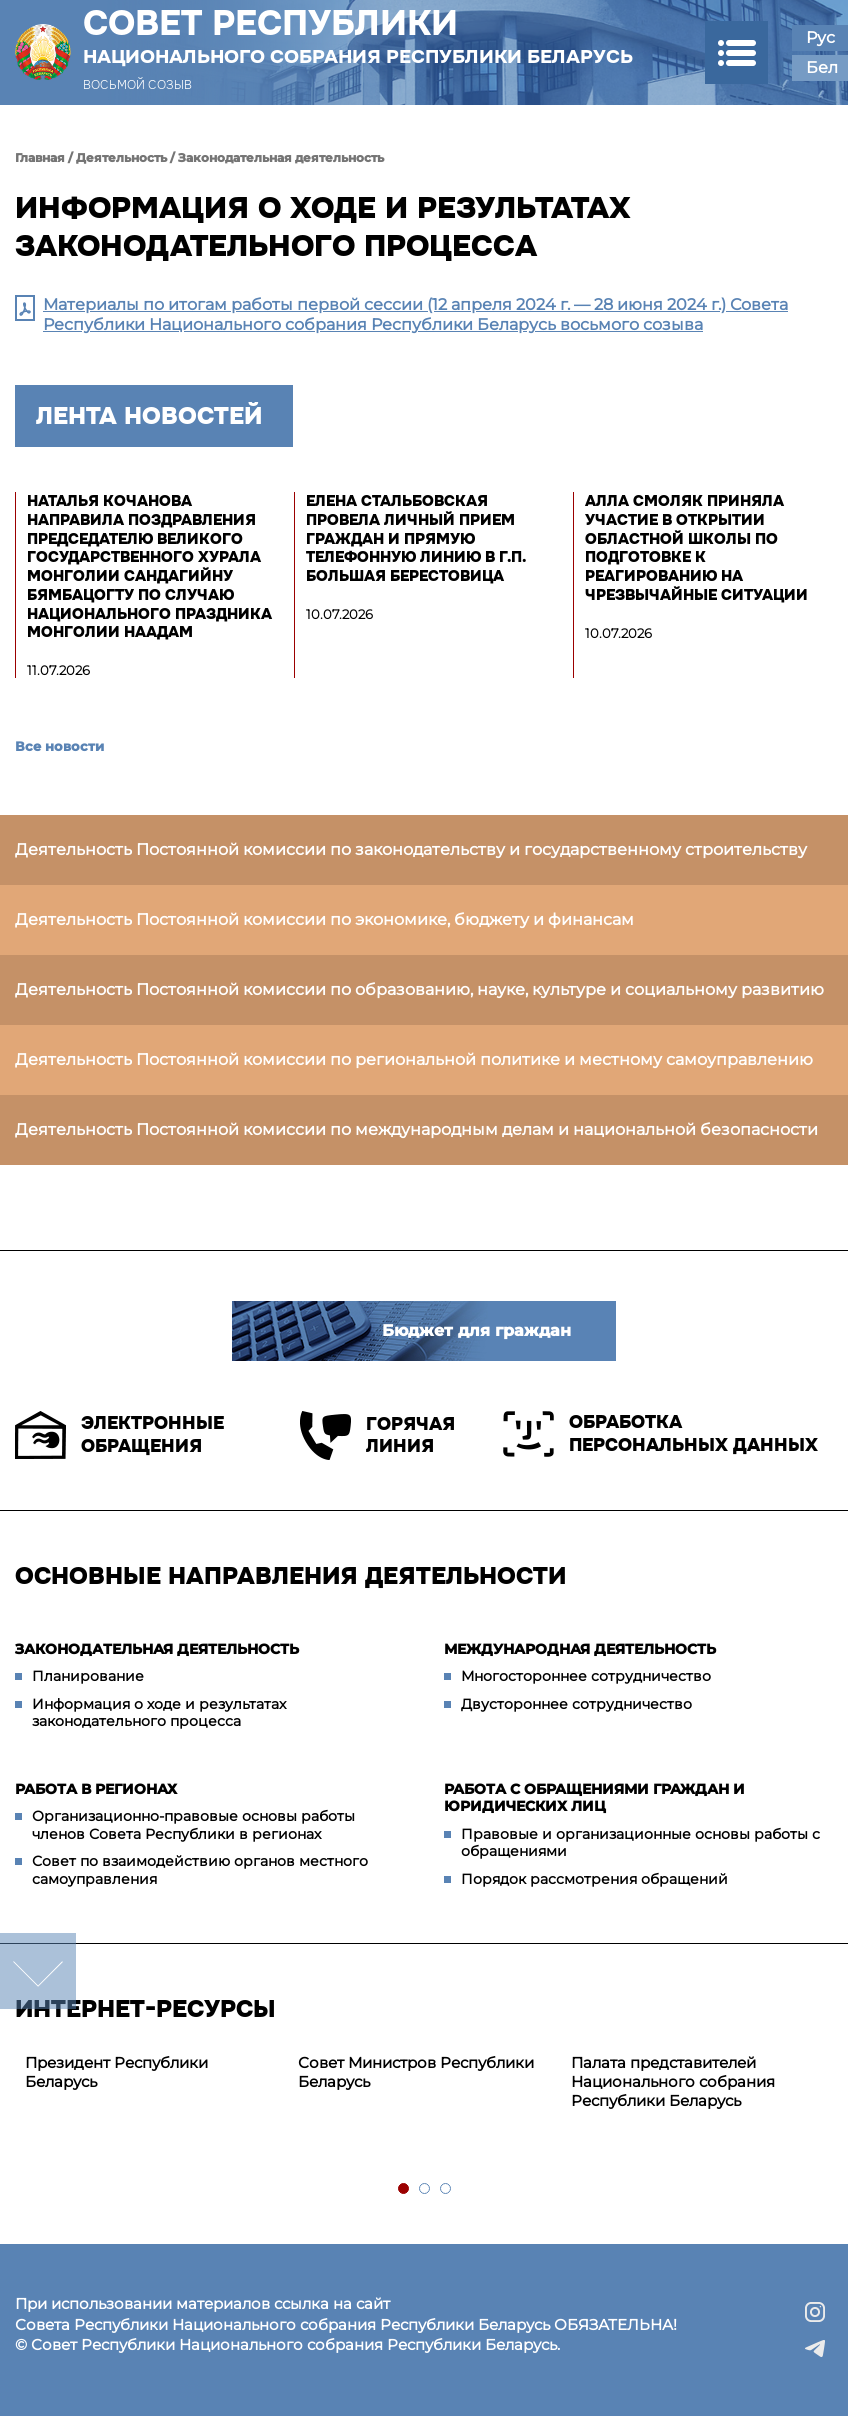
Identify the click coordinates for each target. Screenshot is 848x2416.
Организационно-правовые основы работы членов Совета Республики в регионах (193, 1825)
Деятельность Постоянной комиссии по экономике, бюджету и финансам (324, 919)
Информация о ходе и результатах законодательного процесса (159, 1713)
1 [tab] (404, 2189)
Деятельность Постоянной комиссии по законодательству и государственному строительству (411, 849)
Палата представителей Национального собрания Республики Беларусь (673, 2081)
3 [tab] (446, 2189)
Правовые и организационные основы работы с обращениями (640, 1843)
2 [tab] (425, 2189)
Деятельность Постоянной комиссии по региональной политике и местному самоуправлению (414, 1059)
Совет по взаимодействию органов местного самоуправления (200, 1870)
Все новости (59, 746)
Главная (40, 157)
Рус (820, 37)
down (38, 1971)
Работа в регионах (96, 1789)
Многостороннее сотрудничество (586, 1676)
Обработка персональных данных (660, 1434)
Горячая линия (377, 1435)
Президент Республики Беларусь (116, 2072)
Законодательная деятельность (281, 157)
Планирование (88, 1676)
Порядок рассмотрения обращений (594, 1879)
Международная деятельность (580, 1649)
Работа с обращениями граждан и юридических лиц (594, 1798)
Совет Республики (358, 36)
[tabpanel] (151, 2073)
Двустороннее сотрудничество (576, 1704)
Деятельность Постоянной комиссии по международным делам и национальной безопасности (416, 1129)
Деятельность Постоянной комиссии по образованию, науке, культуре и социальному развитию (419, 989)
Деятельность (121, 157)
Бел (822, 67)
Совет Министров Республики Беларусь (416, 2072)
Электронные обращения (119, 1435)
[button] (736, 52)
